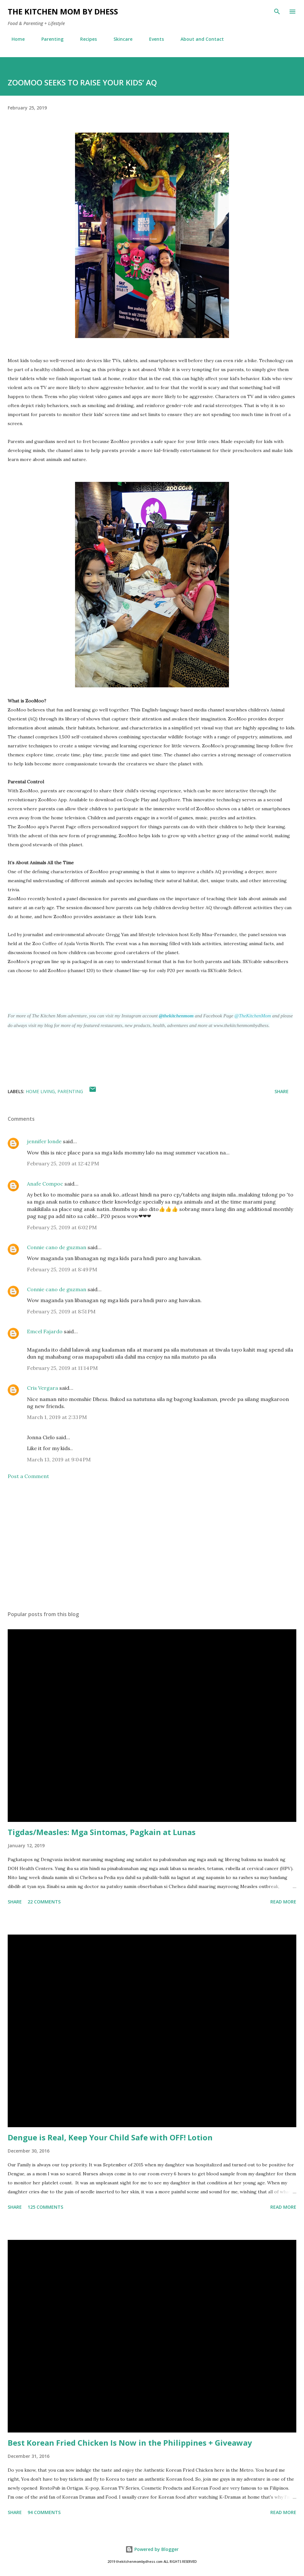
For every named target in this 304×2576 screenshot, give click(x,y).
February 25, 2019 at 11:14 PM (62, 1368)
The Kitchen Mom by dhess (63, 11)
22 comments (44, 1902)
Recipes (84, 39)
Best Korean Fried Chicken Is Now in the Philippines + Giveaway (130, 2442)
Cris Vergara (42, 1388)
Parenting (49, 39)
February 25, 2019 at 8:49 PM (62, 1269)
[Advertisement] (152, 1545)
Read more (283, 1902)
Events (152, 39)
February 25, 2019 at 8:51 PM (61, 1311)
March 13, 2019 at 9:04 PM (59, 1459)
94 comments (44, 2512)
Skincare (119, 39)
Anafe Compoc (45, 1183)
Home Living (40, 1091)
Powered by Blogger (152, 2549)
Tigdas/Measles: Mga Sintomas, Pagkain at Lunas (102, 1832)
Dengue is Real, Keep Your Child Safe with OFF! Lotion (110, 2137)
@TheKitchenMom (252, 1015)
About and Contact (198, 39)
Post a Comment (28, 1476)
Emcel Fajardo (45, 1331)
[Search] (277, 11)
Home (14, 39)
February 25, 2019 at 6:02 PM (62, 1227)
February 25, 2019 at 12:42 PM (63, 1163)
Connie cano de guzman (56, 1247)
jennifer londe (44, 1141)
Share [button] (281, 1091)
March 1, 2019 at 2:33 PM (57, 1417)
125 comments (45, 2207)
